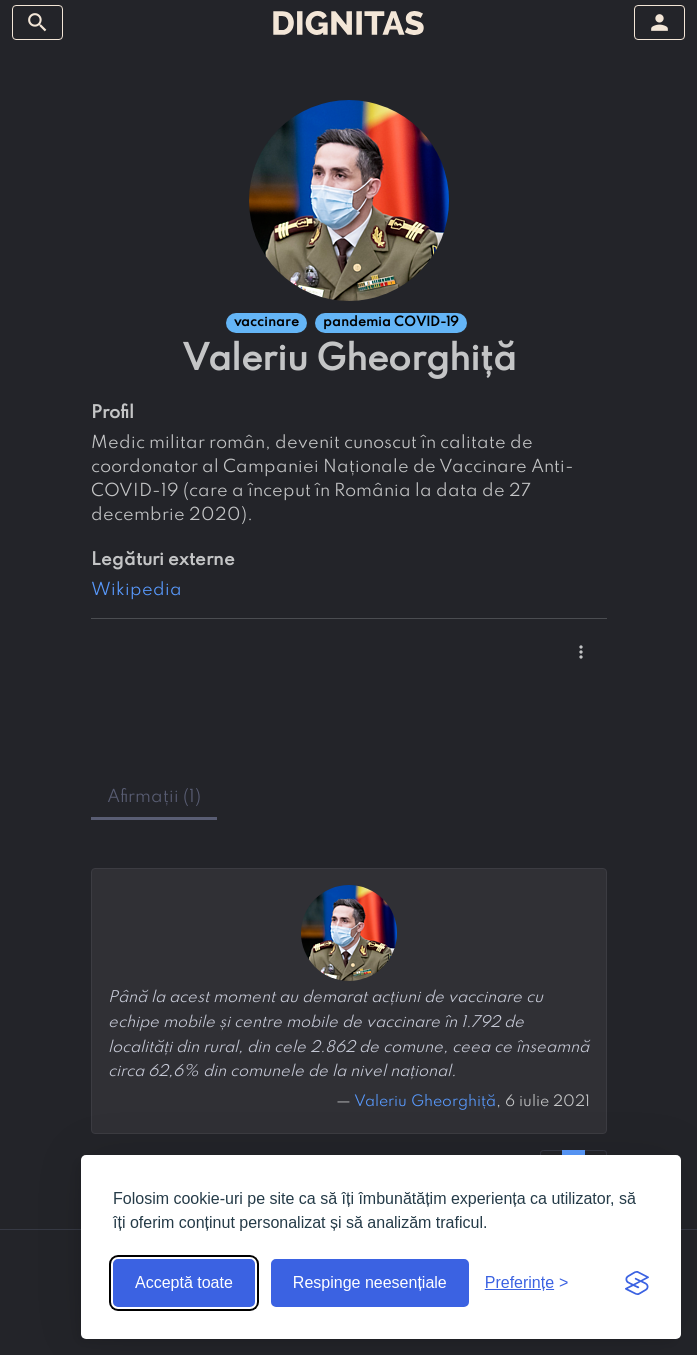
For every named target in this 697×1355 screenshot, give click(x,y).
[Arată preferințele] (527, 1283)
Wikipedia (136, 590)
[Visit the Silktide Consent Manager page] (637, 1283)
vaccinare (266, 322)
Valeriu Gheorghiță (425, 1102)
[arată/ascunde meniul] (37, 22)
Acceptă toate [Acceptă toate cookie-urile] (184, 1282)
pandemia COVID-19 (391, 322)
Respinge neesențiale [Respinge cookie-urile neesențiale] (370, 1282)
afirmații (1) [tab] (154, 797)
